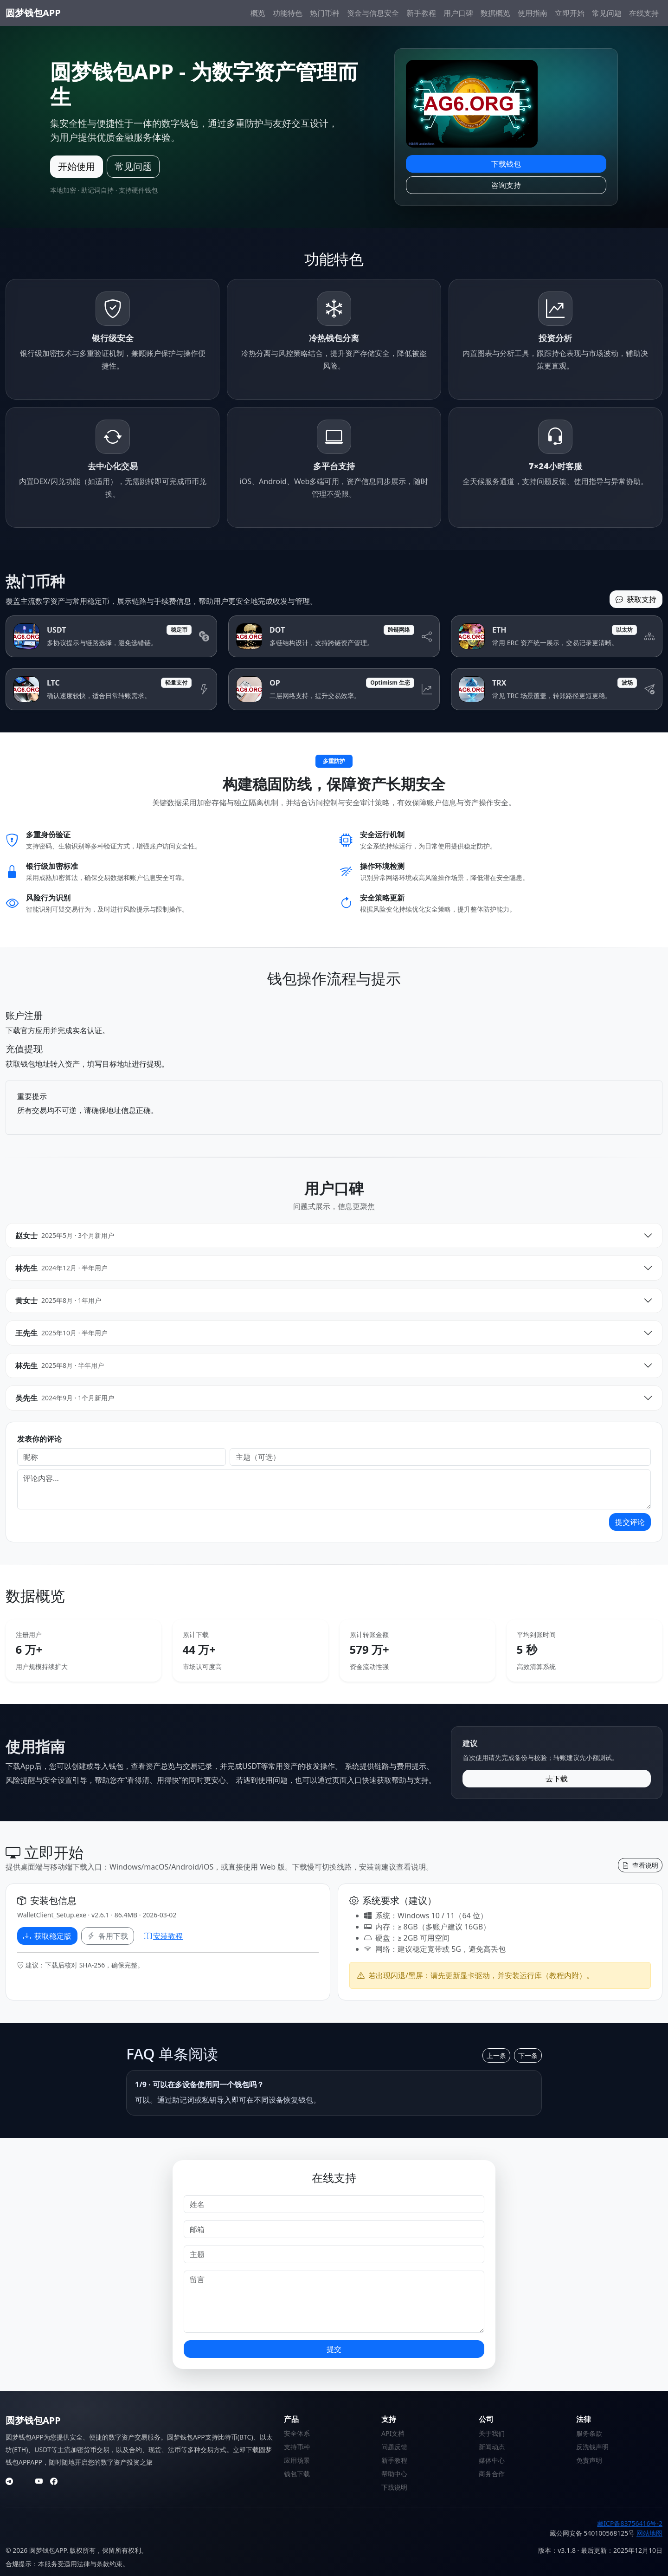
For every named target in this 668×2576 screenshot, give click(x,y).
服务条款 (589, 2433)
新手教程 (421, 13)
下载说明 (394, 2487)
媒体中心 (492, 2460)
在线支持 (644, 13)
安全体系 (297, 2433)
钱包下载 (297, 2473)
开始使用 (76, 166)
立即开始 (569, 13)
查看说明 (640, 1865)
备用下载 (107, 1936)
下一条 (528, 2055)
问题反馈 (394, 2446)
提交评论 (630, 1522)
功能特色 (287, 13)
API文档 (393, 2433)
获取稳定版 (47, 1936)
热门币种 (325, 13)
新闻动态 (492, 2446)
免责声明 (589, 2460)
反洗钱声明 (592, 2446)
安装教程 (163, 1936)
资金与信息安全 (373, 13)
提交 (334, 2349)
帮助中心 (394, 2473)
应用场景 (297, 2460)
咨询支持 (506, 185)
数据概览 (495, 13)
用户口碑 (458, 13)
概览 (257, 13)
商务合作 (492, 2473)
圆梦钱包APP (33, 12)
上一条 (496, 2055)
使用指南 (532, 13)
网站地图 (649, 2533)
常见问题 (607, 13)
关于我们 (492, 2433)
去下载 (557, 1778)
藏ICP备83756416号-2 (629, 2523)
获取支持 (636, 599)
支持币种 (297, 2446)
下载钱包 (506, 164)
